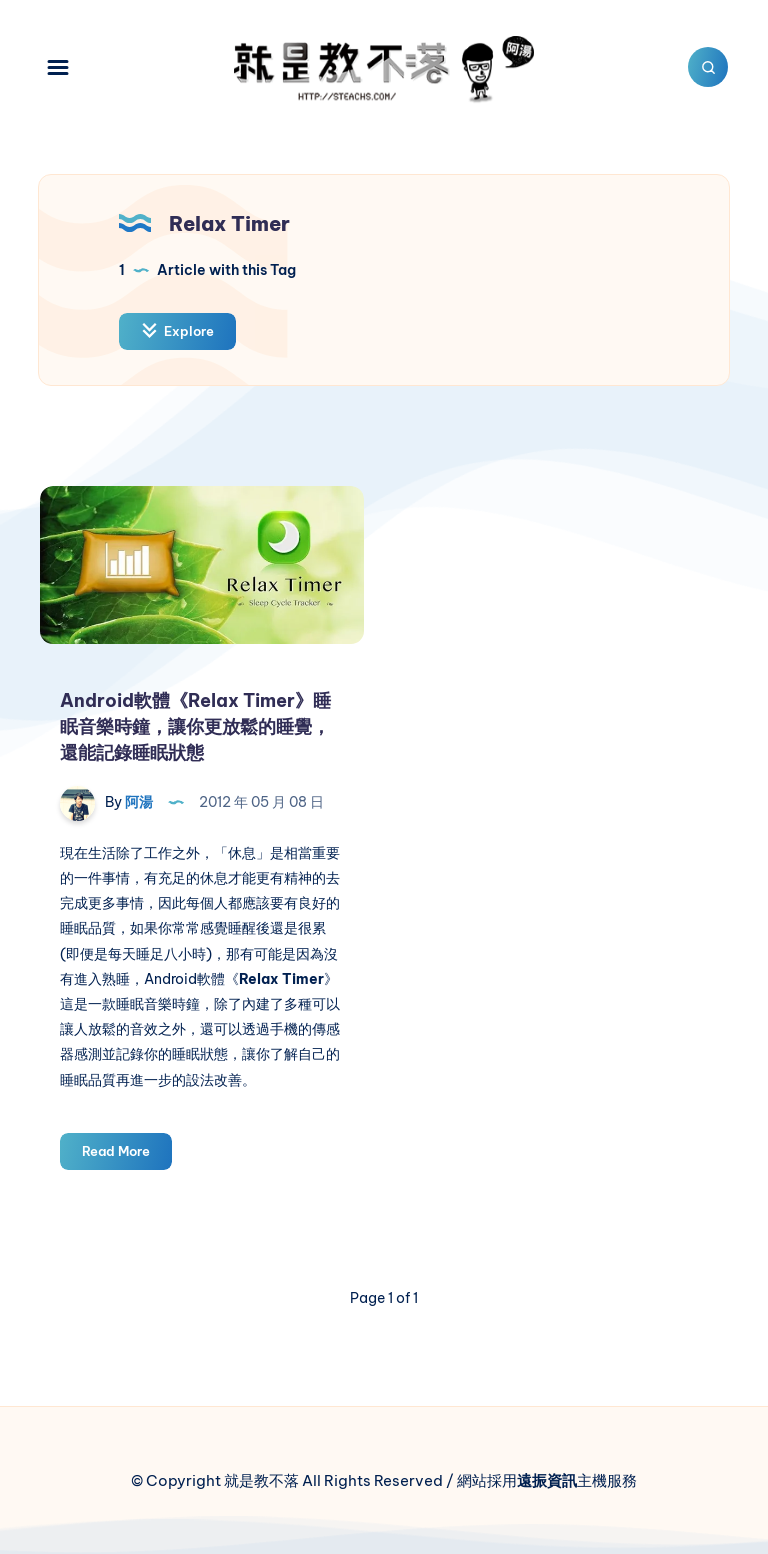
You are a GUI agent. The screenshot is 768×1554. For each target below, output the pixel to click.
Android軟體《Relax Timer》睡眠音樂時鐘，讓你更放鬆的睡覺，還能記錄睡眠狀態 (195, 726)
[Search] (708, 67)
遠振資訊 (547, 1480)
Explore (177, 330)
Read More (127, 1154)
